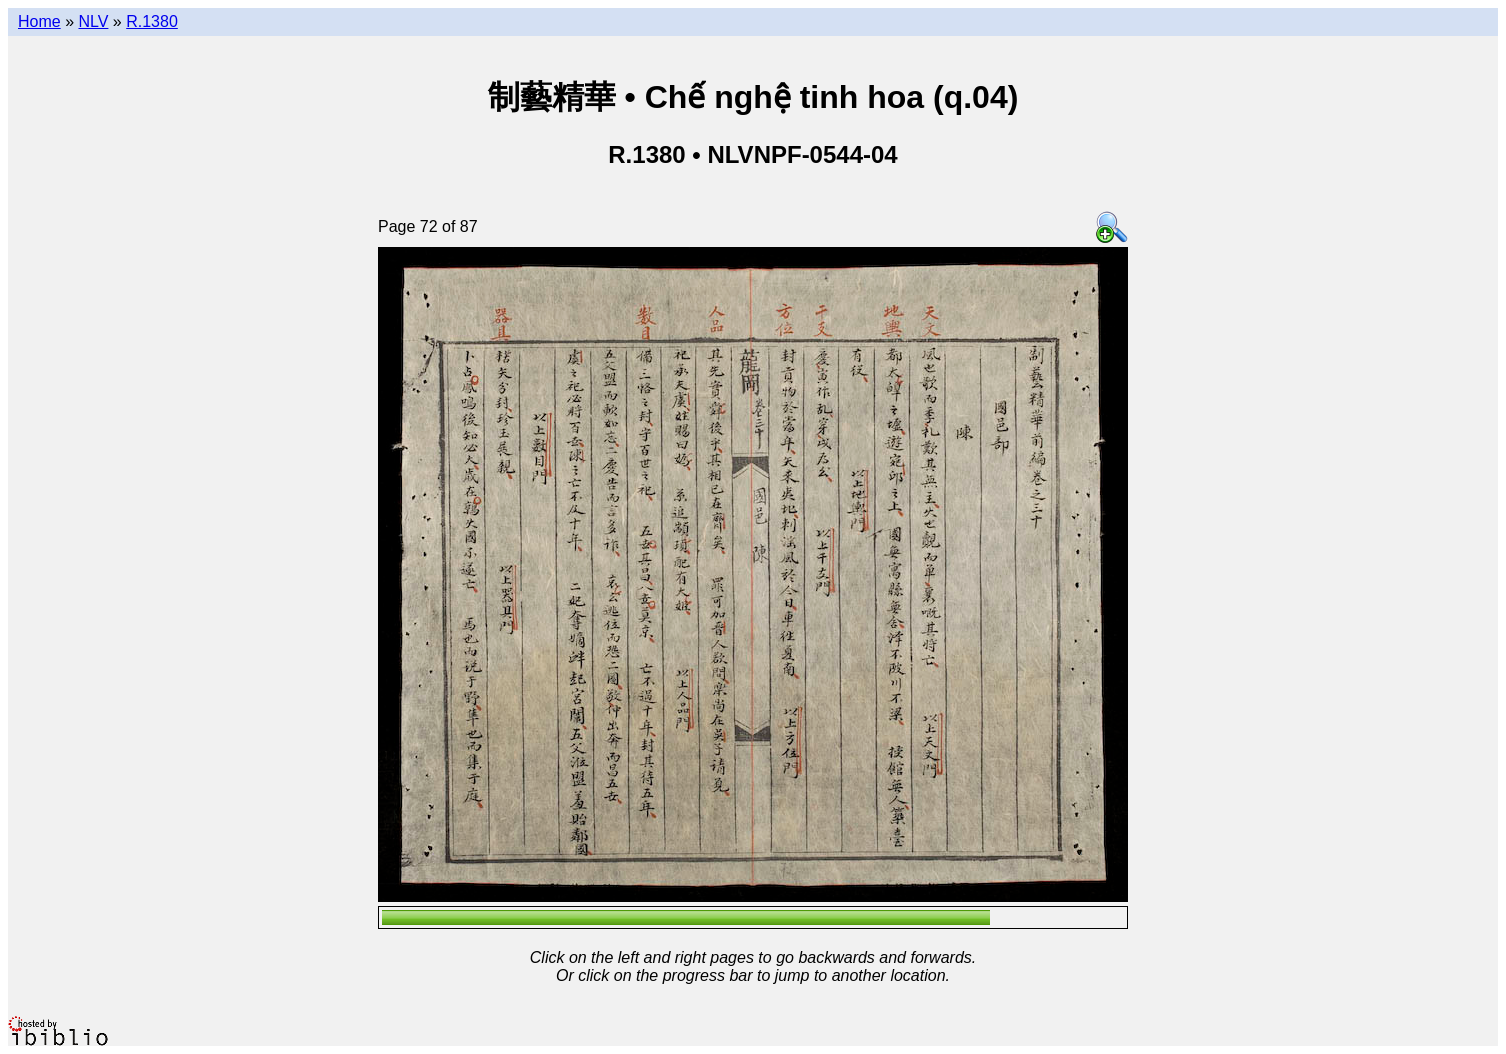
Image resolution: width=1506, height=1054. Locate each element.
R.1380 (152, 21)
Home (39, 21)
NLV (93, 21)
